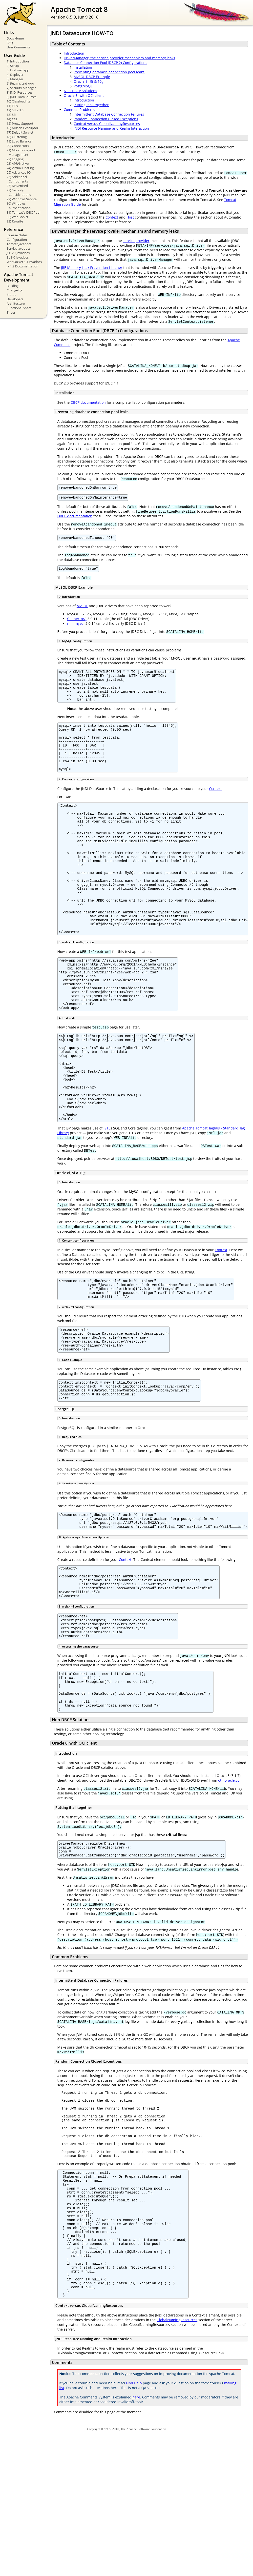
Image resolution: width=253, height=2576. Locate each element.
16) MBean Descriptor (22, 128)
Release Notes (17, 235)
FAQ (10, 42)
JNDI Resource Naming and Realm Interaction (111, 128)
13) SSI (11, 114)
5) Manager (15, 79)
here (136, 2537)
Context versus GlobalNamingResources (107, 123)
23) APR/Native (18, 163)
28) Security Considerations (19, 192)
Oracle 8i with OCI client (84, 95)
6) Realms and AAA (20, 83)
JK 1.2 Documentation (22, 266)
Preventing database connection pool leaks (109, 72)
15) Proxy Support (20, 123)
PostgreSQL (83, 86)
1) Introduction (18, 61)
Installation (83, 67)
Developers (15, 299)
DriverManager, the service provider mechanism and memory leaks (119, 58)
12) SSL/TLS (15, 110)
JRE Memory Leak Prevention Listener (91, 267)
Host (130, 217)
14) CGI (12, 119)
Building (13, 285)
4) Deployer (15, 74)
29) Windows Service (22, 199)
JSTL (107, 1196)
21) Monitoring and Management (21, 152)
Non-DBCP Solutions (80, 90)
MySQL (82, 608)
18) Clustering (17, 137)
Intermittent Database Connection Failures (109, 114)
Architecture (16, 303)
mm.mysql (75, 626)
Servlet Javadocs (18, 248)
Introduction (74, 53)
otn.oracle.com (230, 1881)
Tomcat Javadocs (19, 244)
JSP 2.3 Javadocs (18, 253)
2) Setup (13, 65)
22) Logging (15, 159)
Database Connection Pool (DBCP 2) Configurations (105, 62)
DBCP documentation (88, 402)
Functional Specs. (19, 308)
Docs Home (15, 38)
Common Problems (79, 109)
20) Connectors (18, 145)
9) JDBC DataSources (21, 97)
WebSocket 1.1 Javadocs (24, 262)
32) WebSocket (17, 217)
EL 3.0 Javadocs (18, 257)
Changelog (14, 290)
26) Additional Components (17, 179)
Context (111, 217)
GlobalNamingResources (177, 2459)
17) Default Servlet (20, 132)
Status (11, 294)
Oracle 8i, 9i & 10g (89, 81)
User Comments (18, 47)
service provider (136, 240)
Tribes (11, 312)
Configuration (17, 239)
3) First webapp (18, 70)
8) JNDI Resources (19, 92)
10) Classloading (18, 101)
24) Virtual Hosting (20, 168)
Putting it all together (91, 104)
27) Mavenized (17, 185)
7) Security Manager (21, 88)
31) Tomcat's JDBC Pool (23, 212)
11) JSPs (12, 105)
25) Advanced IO (19, 172)
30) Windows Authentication (19, 205)
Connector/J (76, 621)
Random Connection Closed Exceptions (106, 119)
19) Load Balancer (20, 141)
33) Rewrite (15, 221)
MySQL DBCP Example (92, 76)
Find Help (134, 2523)
